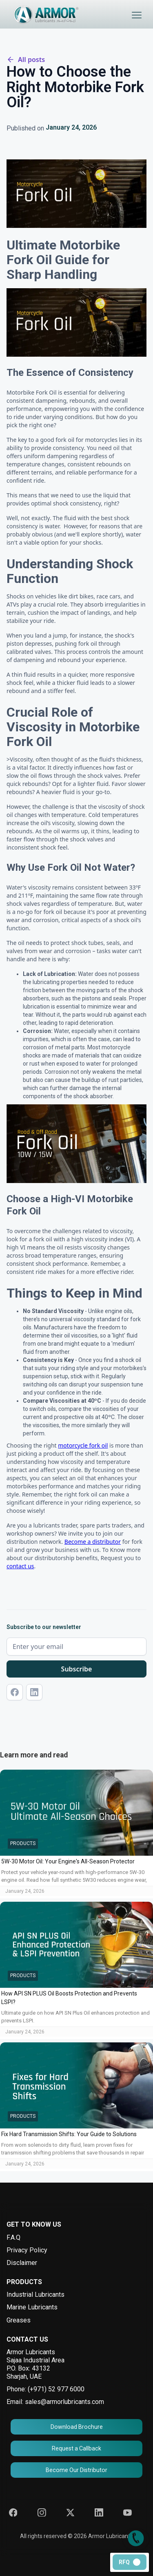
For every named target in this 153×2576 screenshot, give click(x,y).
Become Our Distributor (76, 2470)
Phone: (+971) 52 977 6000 (45, 2389)
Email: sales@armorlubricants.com (55, 2402)
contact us (20, 1566)
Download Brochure (77, 2427)
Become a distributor (92, 1541)
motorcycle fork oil (83, 1445)
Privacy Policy (27, 2250)
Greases (19, 2320)
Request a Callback (76, 2448)
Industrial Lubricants (35, 2294)
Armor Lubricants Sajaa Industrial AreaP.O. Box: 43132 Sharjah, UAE (35, 2364)
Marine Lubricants (32, 2307)
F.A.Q (13, 2237)
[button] (136, 15)
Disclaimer (22, 2263)
